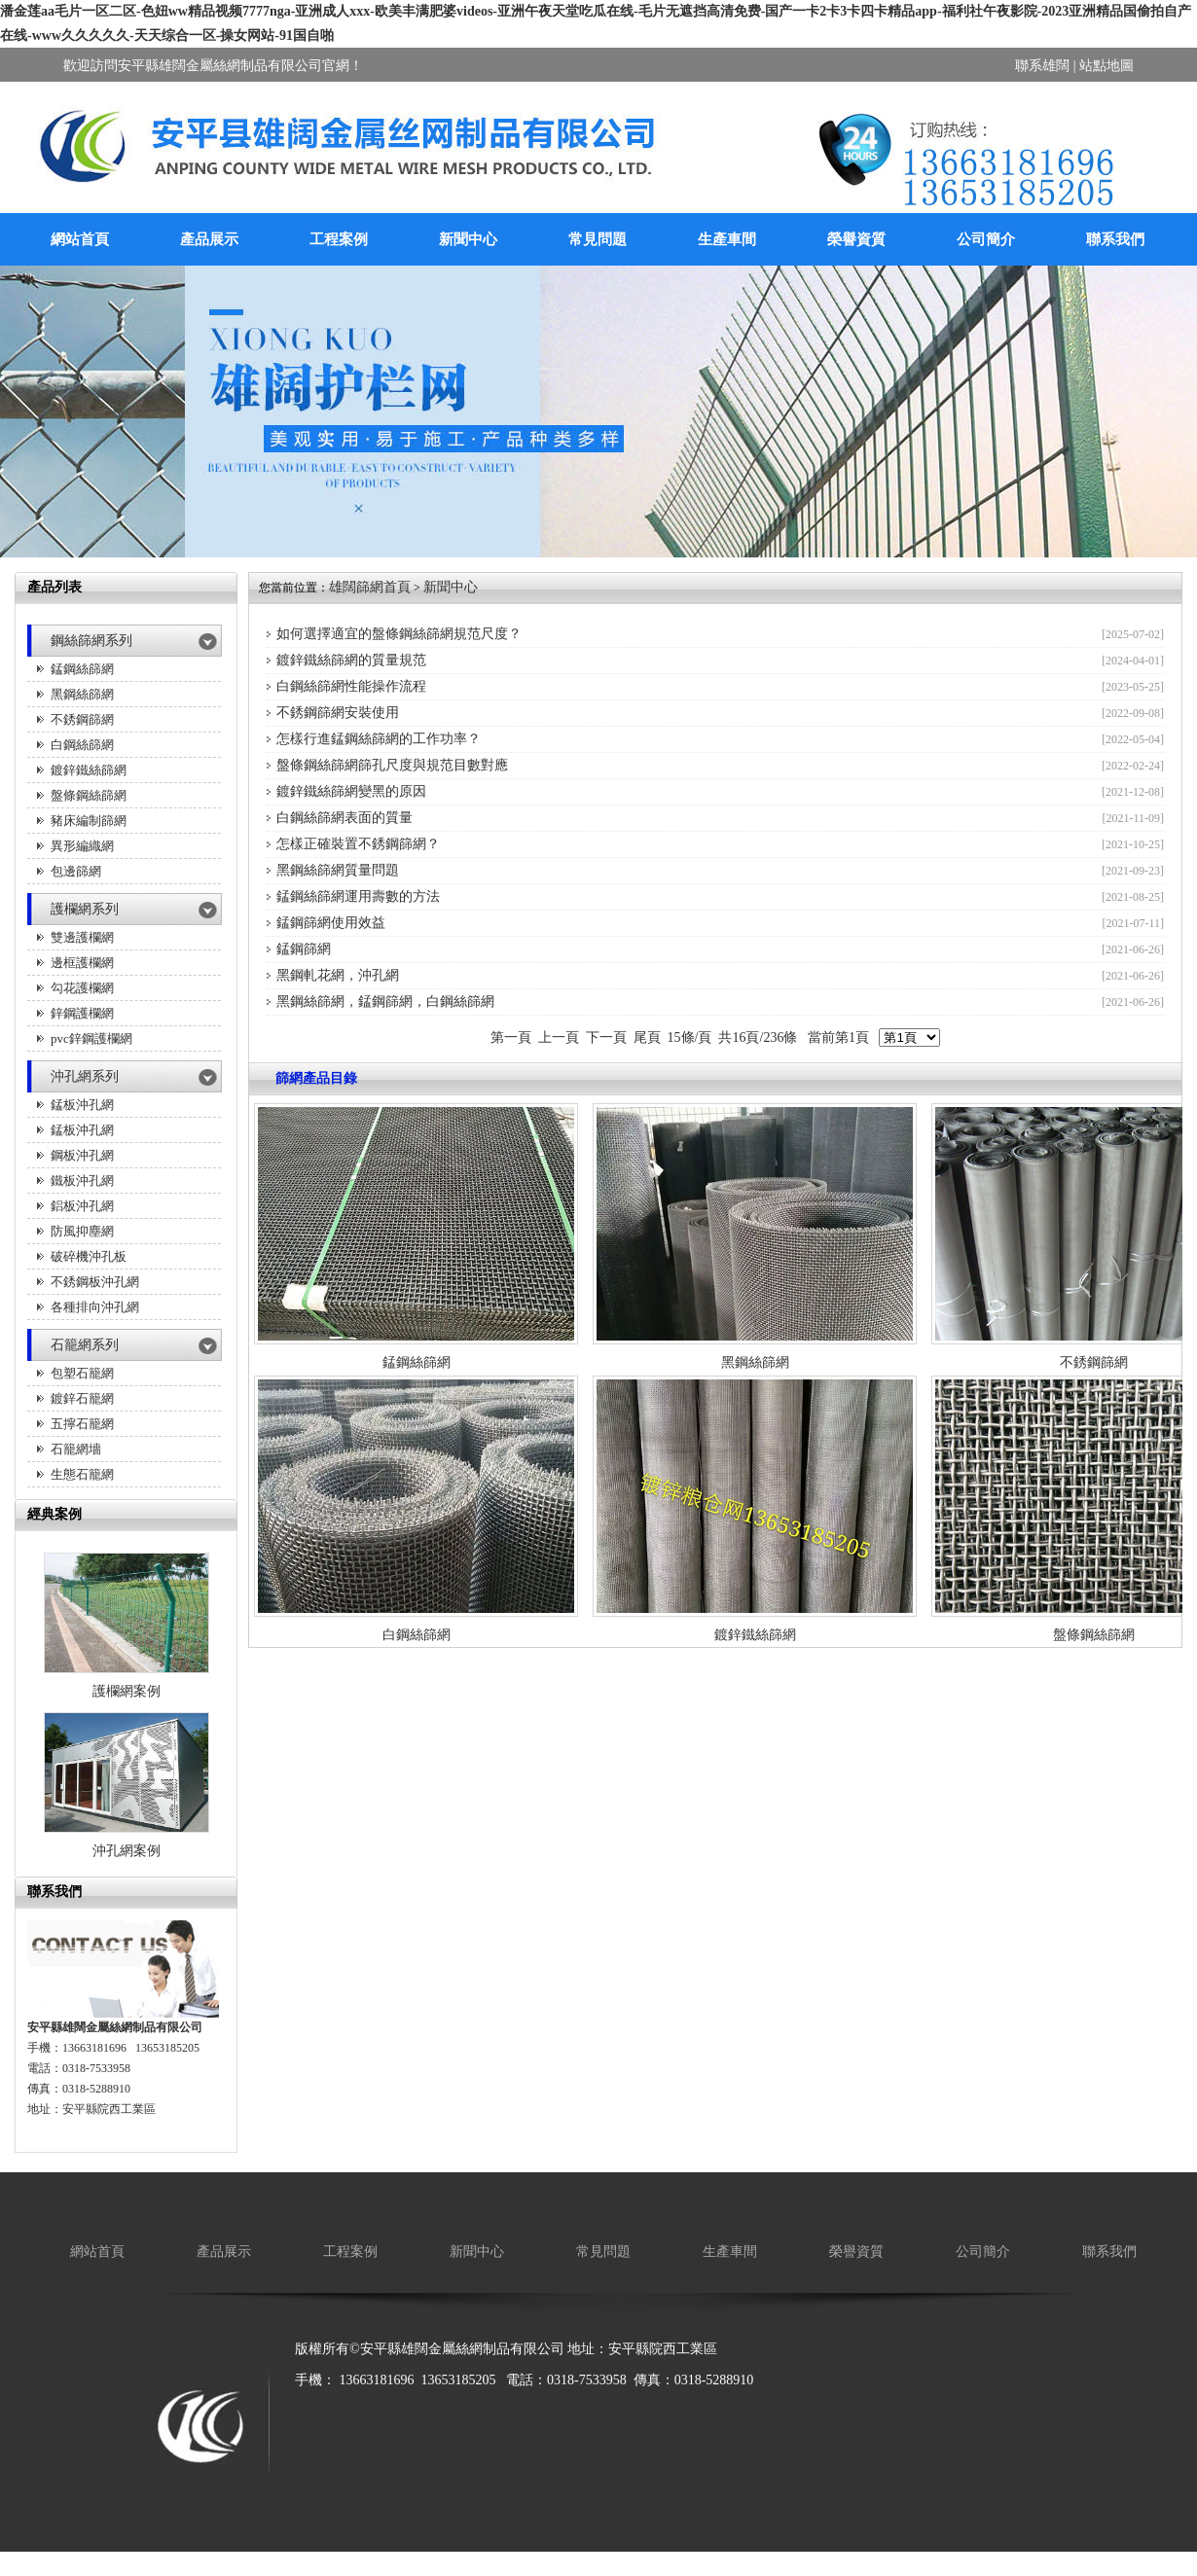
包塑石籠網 (82, 1373)
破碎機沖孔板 (89, 1256)
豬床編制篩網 (89, 820)
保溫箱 (444, 2411)
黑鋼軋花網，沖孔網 (337, 975)
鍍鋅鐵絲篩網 (89, 770)
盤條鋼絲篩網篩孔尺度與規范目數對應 (392, 765)
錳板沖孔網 (82, 1104)
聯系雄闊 (1042, 65)
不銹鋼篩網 (82, 719)
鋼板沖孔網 (82, 1155)
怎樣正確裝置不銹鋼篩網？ (358, 844)
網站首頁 (80, 239)
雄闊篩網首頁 (370, 587)
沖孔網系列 (85, 1076)
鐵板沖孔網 (82, 1180)
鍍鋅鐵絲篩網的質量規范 (351, 660)
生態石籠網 (82, 1474)
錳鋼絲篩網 (82, 669)
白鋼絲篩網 (82, 744)
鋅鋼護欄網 (82, 1013)
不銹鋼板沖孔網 (95, 1281)
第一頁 (510, 1037)
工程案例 (338, 239)
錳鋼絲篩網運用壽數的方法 (358, 896)
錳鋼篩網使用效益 (330, 922)
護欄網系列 (85, 909)
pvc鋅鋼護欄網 (91, 1038)
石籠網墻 (76, 1449)
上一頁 (558, 1037)
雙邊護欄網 (82, 937)
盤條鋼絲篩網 (89, 795)
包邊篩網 (76, 871)
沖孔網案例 (126, 1850)
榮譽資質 (856, 239)
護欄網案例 (126, 1691)
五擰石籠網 (82, 1423)
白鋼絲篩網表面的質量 (344, 817)
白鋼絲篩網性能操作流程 (351, 686)
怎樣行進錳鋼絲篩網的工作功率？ (378, 739)
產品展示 (209, 239)
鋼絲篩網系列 (91, 640)
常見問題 (597, 239)
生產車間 (727, 239)
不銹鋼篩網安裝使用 (337, 712)
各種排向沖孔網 (95, 1307)
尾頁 (647, 1037)
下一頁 (606, 1037)
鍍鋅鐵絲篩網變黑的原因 (351, 791)
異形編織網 (82, 846)
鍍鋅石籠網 (82, 1398)
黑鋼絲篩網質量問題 (337, 870)
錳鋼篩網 (303, 949)
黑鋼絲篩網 (82, 694)
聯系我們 (1115, 239)
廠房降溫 (322, 2411)
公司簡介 (986, 239)
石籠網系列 (85, 1345)
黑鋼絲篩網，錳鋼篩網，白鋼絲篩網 (385, 1001)
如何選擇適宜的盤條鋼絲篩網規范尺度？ (399, 633)
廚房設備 (387, 2411)
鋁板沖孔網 (82, 1206)
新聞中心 (468, 239)
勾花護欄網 (82, 988)
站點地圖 (1106, 65)
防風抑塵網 (82, 1231)
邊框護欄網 (82, 962)
